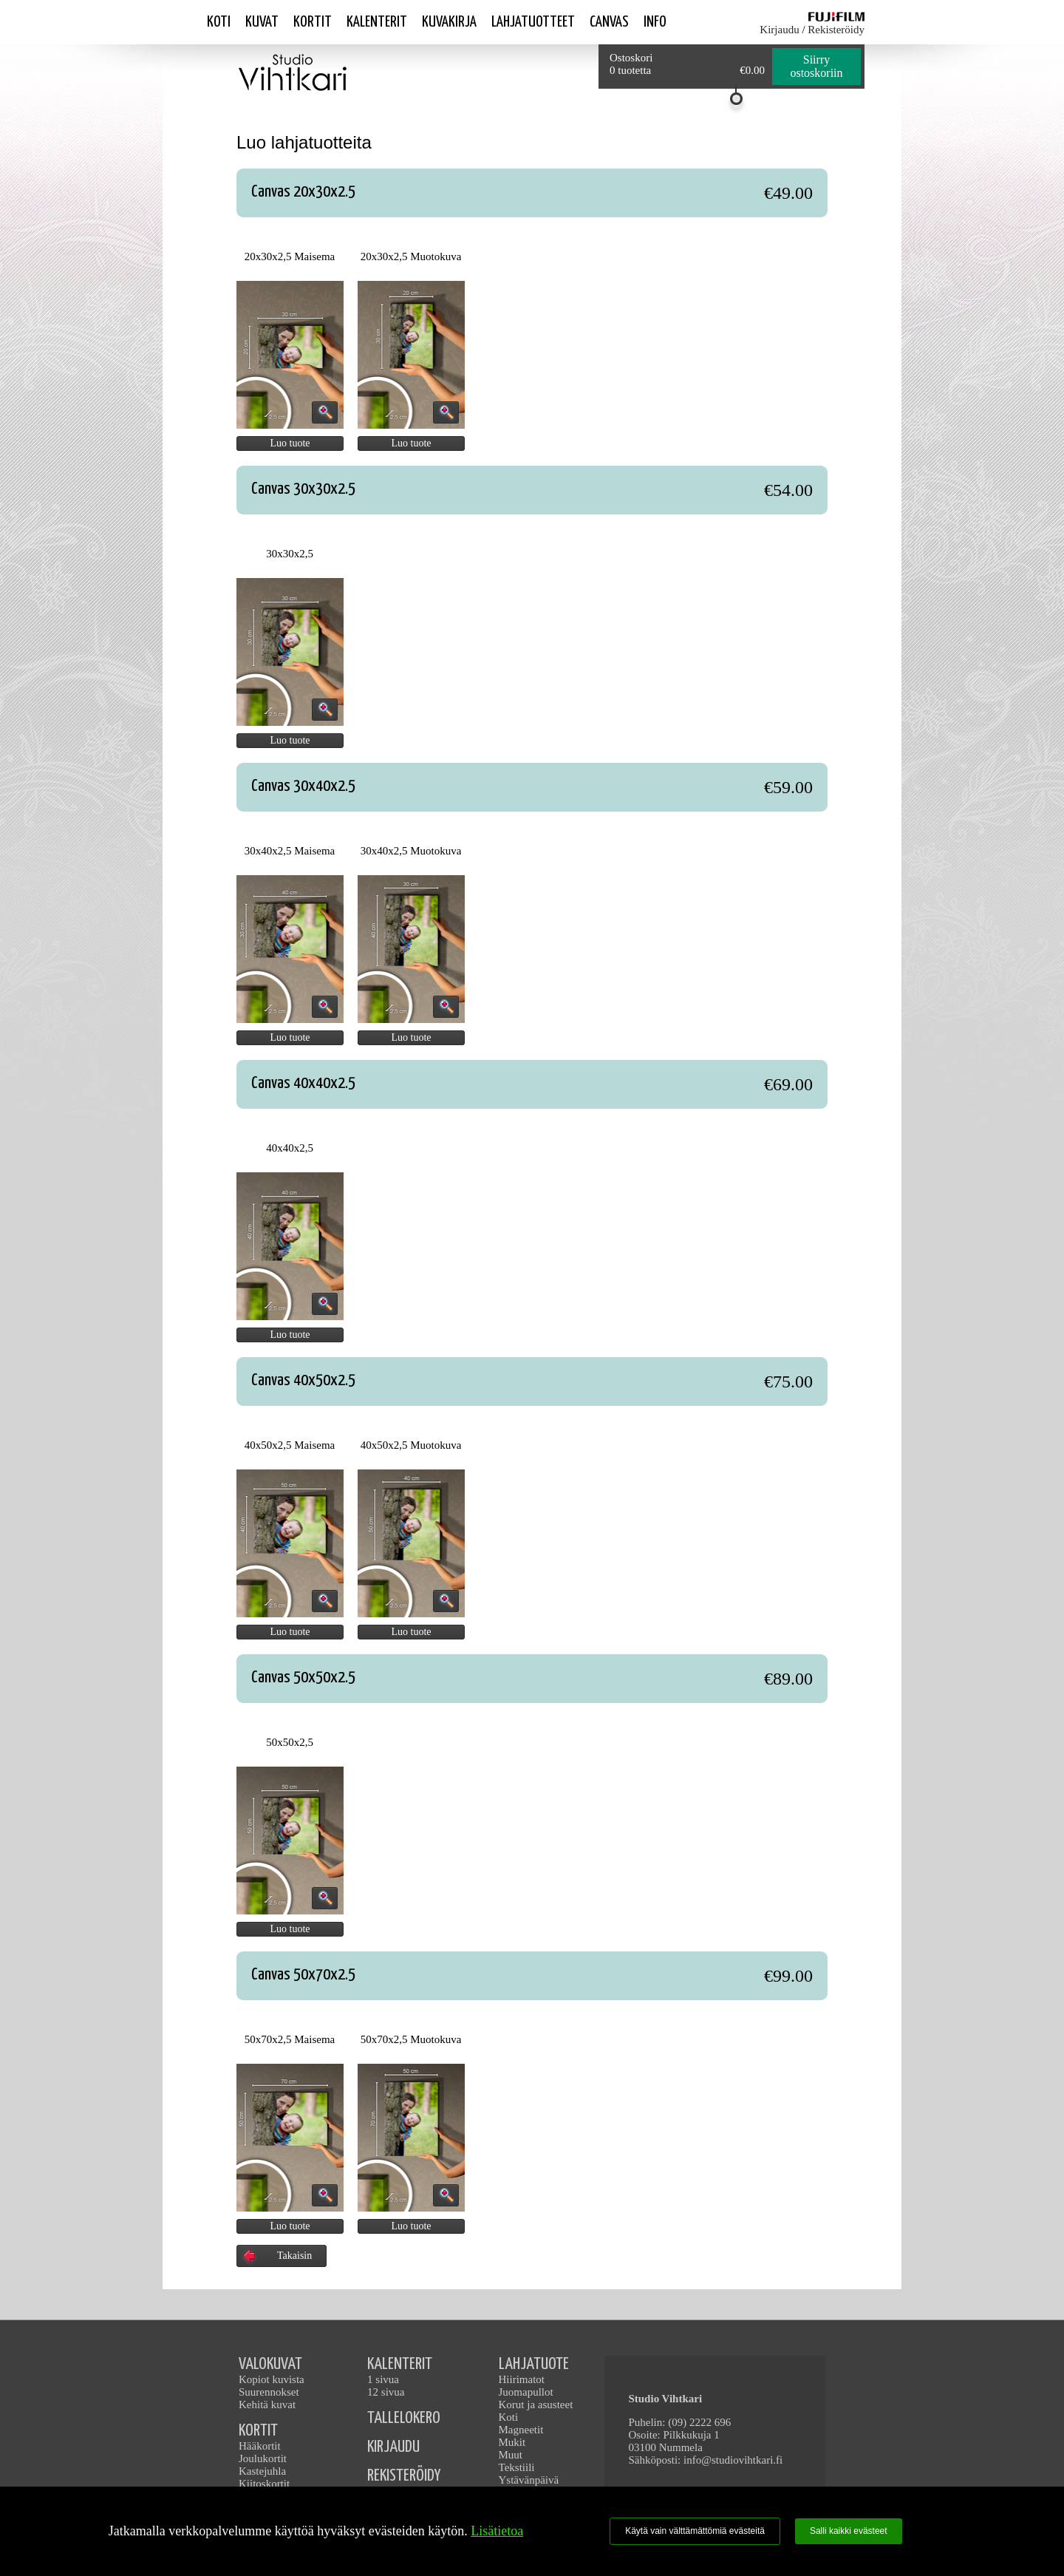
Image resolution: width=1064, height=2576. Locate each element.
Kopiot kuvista (271, 2379)
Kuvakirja (449, 22)
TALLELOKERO (403, 2418)
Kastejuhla (262, 2471)
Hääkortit (260, 2446)
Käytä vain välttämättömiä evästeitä (695, 2531)
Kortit (312, 22)
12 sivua (385, 2392)
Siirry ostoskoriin (816, 66)
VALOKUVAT (270, 2364)
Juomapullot (526, 2392)
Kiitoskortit (264, 2484)
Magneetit (521, 2430)
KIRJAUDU (393, 2447)
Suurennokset (269, 2392)
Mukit (512, 2442)
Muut (511, 2455)
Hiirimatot (522, 2379)
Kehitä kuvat (267, 2404)
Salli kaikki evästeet (848, 2531)
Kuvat (262, 22)
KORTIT (258, 2430)
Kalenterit (377, 22)
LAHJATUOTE (534, 2364)
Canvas (609, 22)
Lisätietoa (497, 2531)
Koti (219, 22)
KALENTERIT (399, 2364)
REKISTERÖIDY (403, 2475)
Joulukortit (263, 2458)
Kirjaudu (779, 29)
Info (655, 22)
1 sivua (383, 2379)
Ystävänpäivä (529, 2480)
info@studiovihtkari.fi (732, 2460)
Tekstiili (517, 2467)
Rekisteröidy (836, 29)
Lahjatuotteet (533, 22)
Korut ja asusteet (536, 2404)
